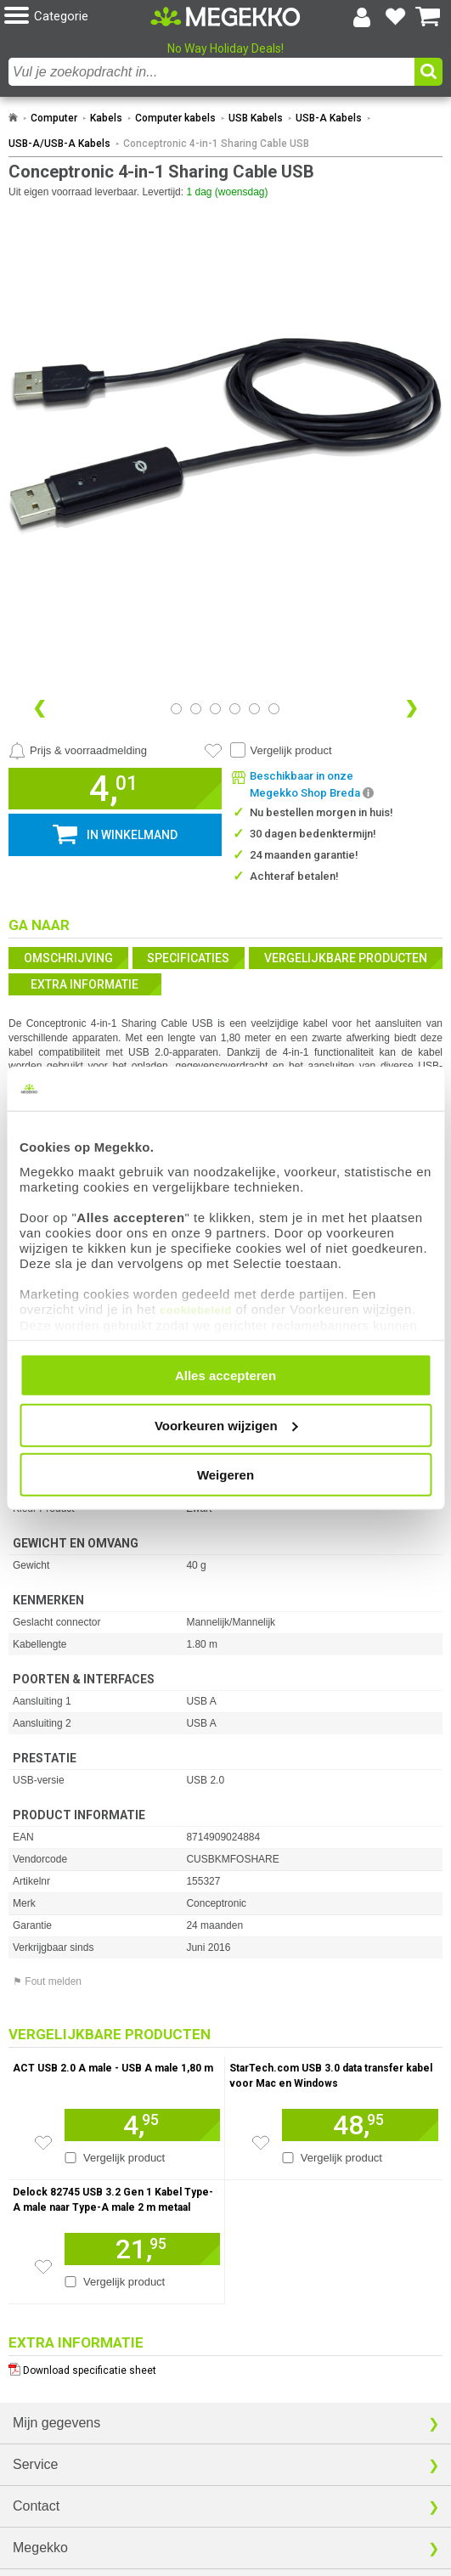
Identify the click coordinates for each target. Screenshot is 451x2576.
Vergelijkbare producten (345, 958)
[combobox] (211, 72)
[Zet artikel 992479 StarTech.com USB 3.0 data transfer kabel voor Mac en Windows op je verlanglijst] (260, 2142)
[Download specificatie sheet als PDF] (225, 2366)
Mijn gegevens (56, 2422)
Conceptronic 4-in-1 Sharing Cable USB (216, 143)
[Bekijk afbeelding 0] (176, 708)
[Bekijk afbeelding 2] (215, 708)
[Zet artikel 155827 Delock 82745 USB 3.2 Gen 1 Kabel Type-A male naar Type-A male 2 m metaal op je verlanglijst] (43, 2266)
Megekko (40, 2547)
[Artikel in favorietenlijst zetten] (213, 750)
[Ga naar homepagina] (225, 16)
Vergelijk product (291, 750)
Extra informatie (84, 984)
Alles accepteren (225, 1375)
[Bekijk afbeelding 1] (195, 708)
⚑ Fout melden (47, 1981)
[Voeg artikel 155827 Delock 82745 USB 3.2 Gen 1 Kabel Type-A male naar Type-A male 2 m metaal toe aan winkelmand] (142, 2249)
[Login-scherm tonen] (361, 17)
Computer (54, 118)
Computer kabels (175, 118)
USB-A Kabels (329, 118)
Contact (36, 2506)
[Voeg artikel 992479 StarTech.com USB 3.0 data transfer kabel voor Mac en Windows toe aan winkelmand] (360, 2125)
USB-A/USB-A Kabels (59, 143)
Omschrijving (68, 958)
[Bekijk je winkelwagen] (428, 17)
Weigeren (225, 1475)
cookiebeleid (196, 1309)
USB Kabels (255, 118)
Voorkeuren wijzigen (226, 1425)
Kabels (106, 118)
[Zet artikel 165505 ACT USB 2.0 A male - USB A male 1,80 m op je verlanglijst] (43, 2142)
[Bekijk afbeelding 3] (234, 708)
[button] (77, 16)
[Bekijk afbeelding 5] (273, 708)
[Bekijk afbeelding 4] (254, 708)
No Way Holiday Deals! (225, 48)
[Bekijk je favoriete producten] (395, 17)
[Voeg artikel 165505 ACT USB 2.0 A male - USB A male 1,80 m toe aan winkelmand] (142, 2125)
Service (35, 2464)
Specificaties (188, 958)
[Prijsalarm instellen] (77, 750)
